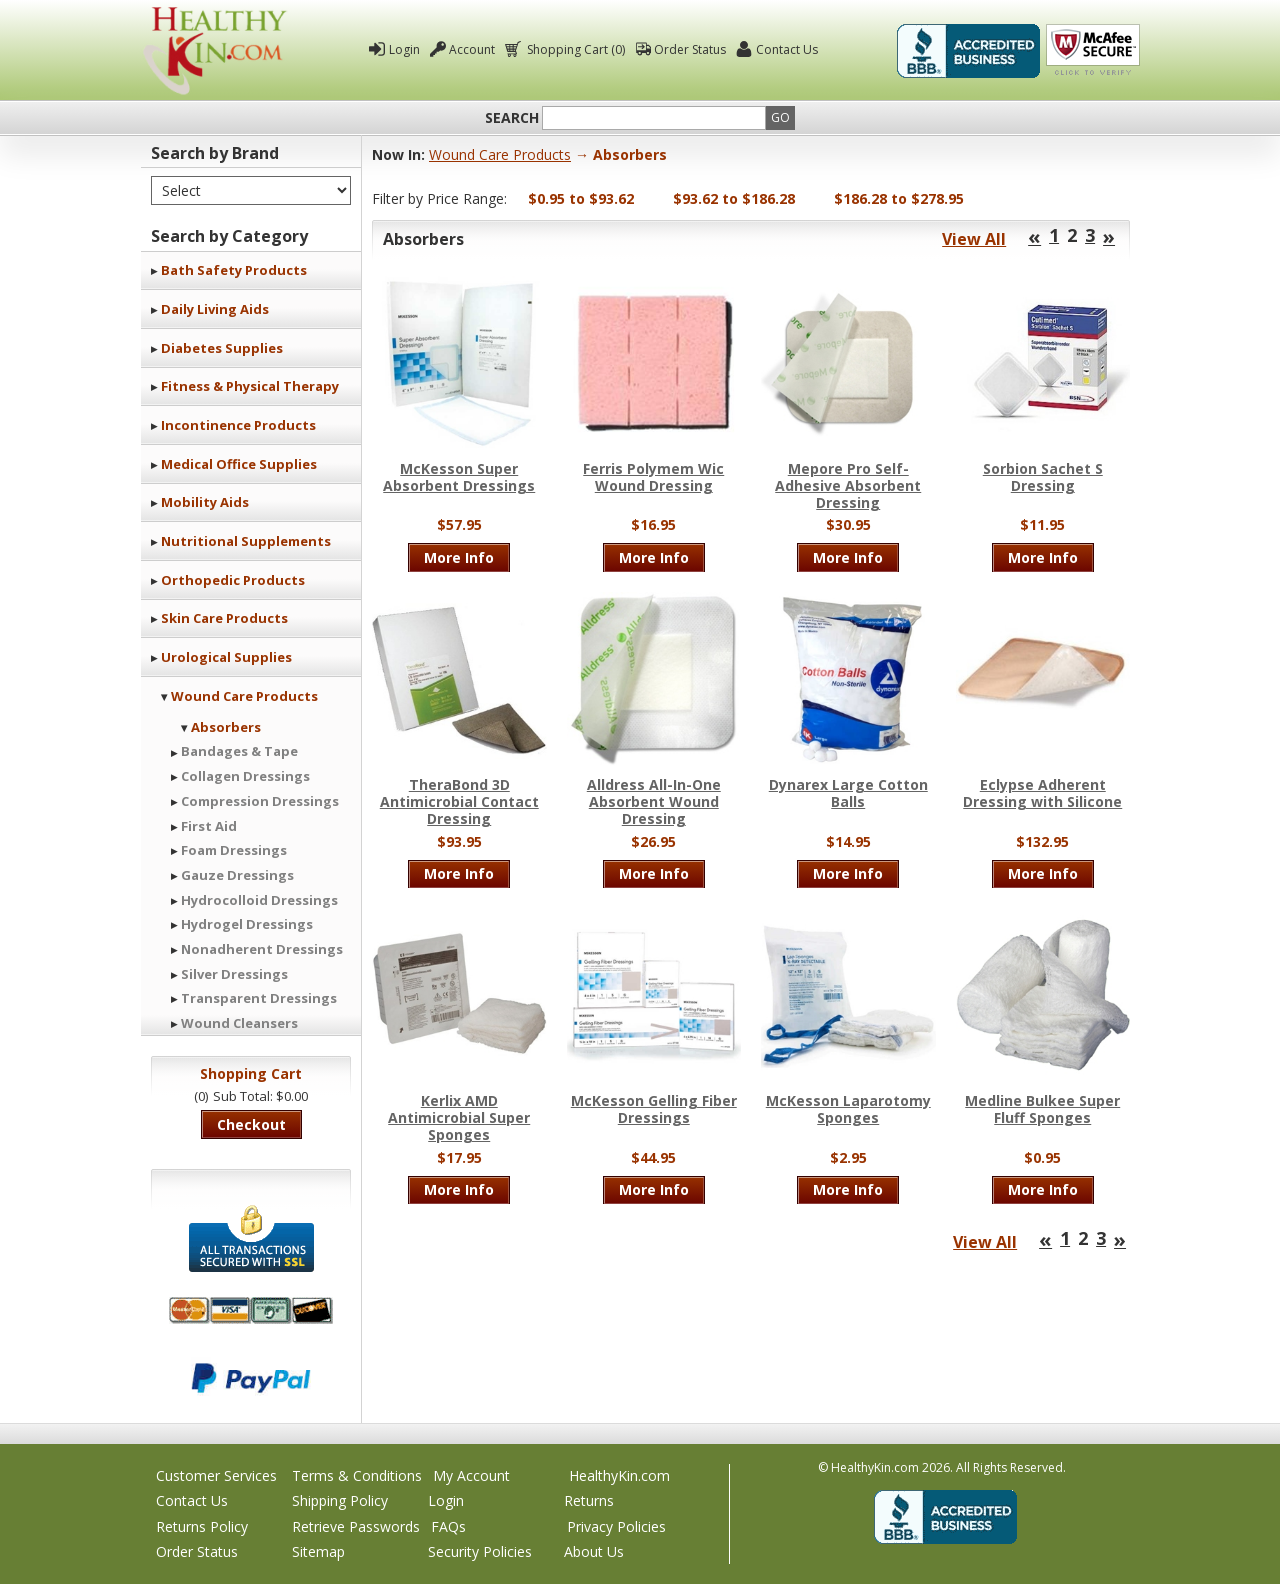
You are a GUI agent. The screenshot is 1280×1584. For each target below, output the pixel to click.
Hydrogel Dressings (247, 924)
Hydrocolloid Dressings (259, 900)
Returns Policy (202, 1526)
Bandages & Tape (239, 751)
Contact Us (787, 49)
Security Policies (480, 1551)
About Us (594, 1551)
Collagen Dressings (245, 776)
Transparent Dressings (259, 998)
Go (780, 117)
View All (974, 239)
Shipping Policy (340, 1500)
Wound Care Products (244, 696)
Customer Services (216, 1475)
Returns (589, 1500)
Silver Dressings (234, 974)
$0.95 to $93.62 (581, 198)
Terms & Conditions (357, 1475)
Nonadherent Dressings (262, 949)
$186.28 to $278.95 (899, 198)
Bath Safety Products (234, 270)
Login (404, 49)
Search (512, 118)
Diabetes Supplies (222, 348)
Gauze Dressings (237, 875)
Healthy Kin (215, 50)
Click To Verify (1093, 51)
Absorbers (226, 727)
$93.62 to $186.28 (734, 198)
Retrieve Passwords (356, 1526)
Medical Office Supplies (239, 464)
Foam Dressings (234, 850)
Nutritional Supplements (246, 541)
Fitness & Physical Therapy (250, 386)
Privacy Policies (616, 1526)
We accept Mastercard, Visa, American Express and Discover (251, 1310)
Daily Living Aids (215, 309)
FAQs (448, 1526)
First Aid (209, 826)
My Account (471, 1475)
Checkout (251, 1124)
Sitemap (318, 1551)
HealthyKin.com (619, 1475)
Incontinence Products (238, 425)
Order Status (690, 49)
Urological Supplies (226, 657)
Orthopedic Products (233, 580)
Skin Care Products (224, 618)
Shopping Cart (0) (574, 49)
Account (472, 49)
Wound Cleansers (239, 1023)
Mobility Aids (205, 502)
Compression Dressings (260, 801)
